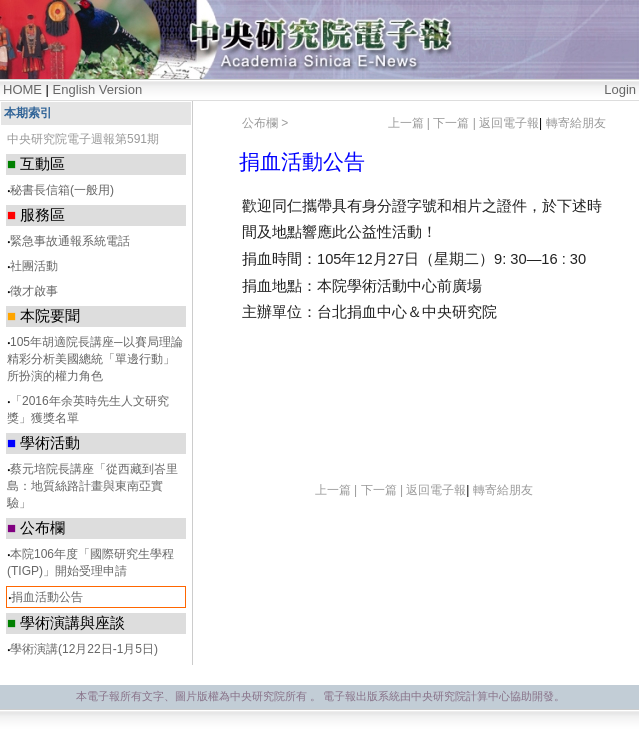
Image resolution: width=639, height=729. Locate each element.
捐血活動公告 (47, 597)
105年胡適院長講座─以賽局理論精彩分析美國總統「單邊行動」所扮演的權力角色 (95, 359)
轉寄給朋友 (576, 123)
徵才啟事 (34, 291)
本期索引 (28, 113)
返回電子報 (509, 123)
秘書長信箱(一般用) (62, 190)
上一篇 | (411, 123)
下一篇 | (456, 123)
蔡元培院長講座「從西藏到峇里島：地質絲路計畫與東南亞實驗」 (92, 486)
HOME (22, 89)
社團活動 (34, 266)
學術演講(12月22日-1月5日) (84, 649)
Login (620, 89)
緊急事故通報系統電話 (70, 241)
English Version (98, 89)
